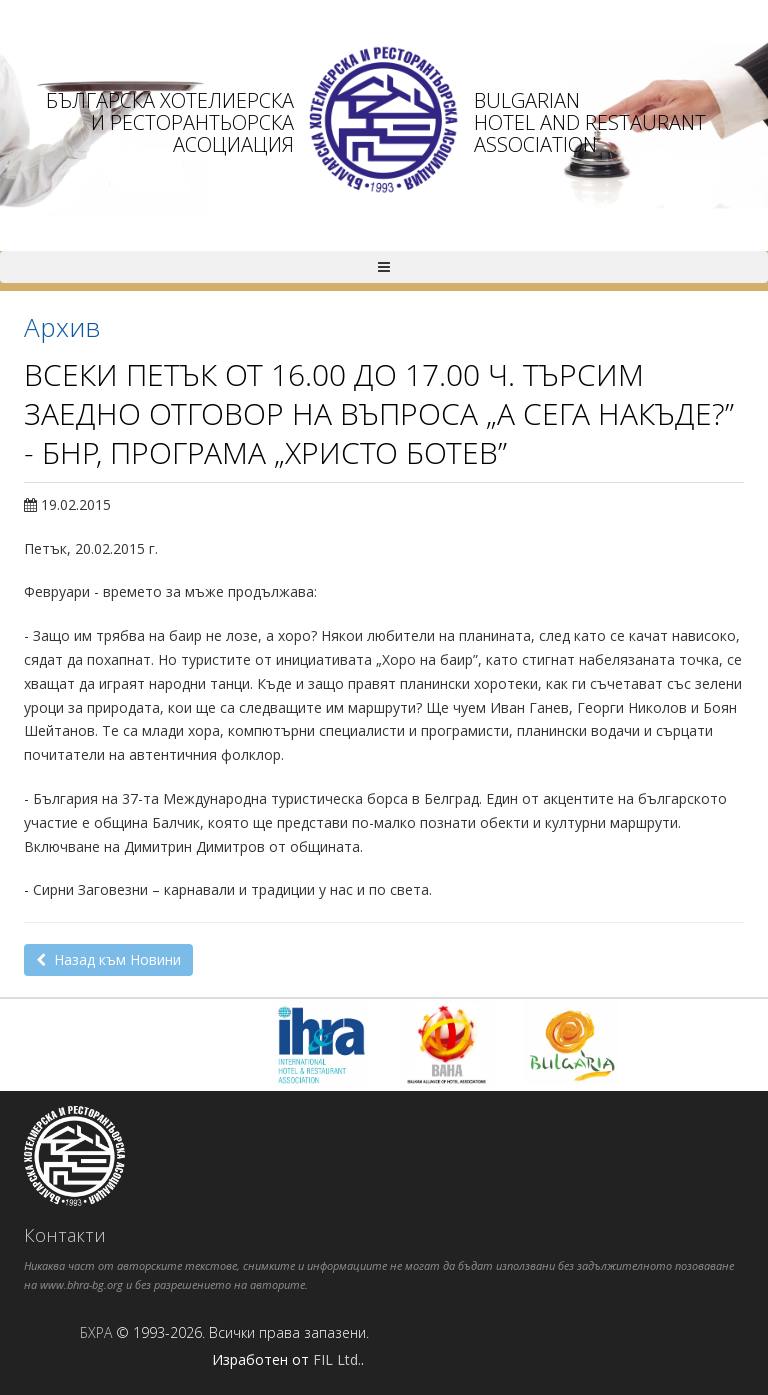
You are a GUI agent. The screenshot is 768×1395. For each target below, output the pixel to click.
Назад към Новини (108, 959)
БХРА (96, 1332)
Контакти (65, 1235)
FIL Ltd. (337, 1359)
